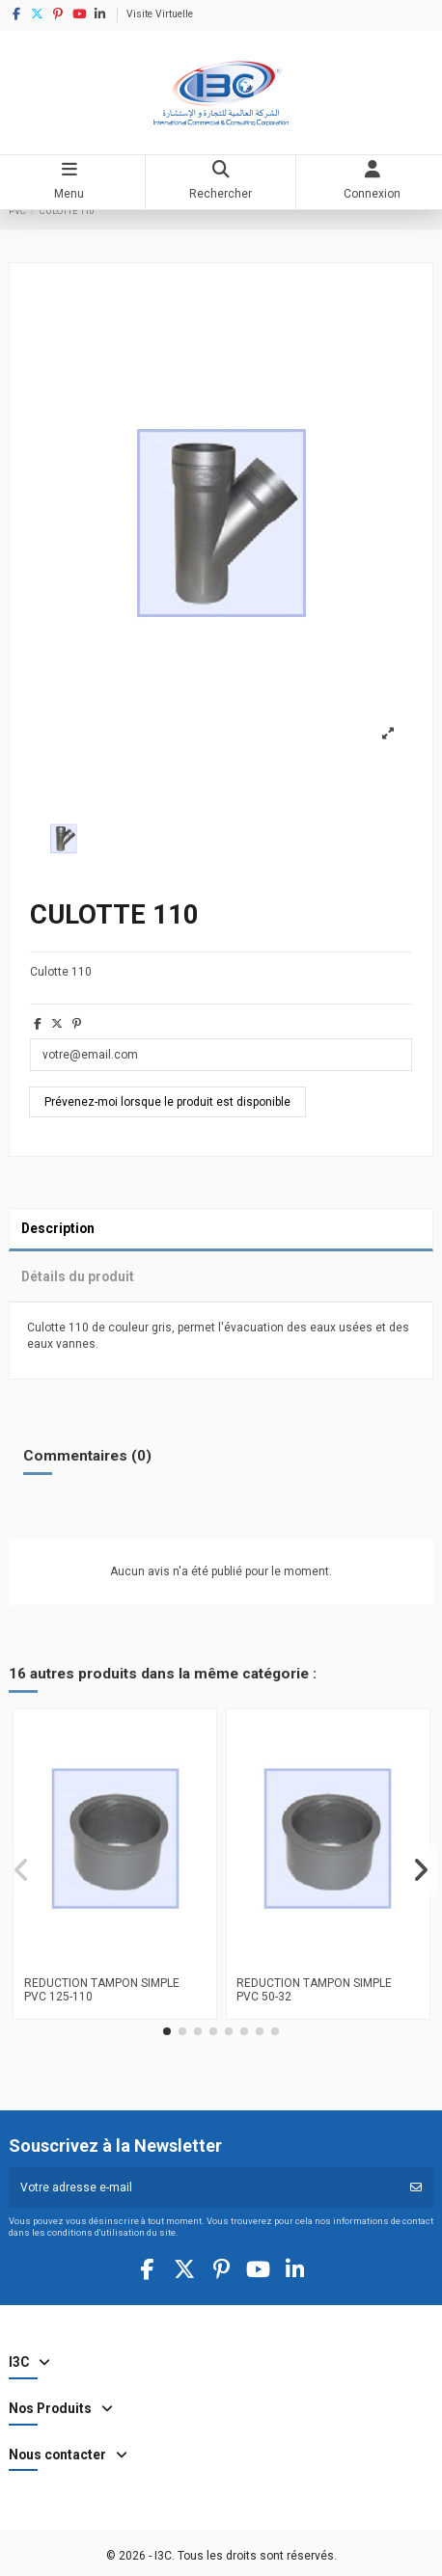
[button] (167, 2031)
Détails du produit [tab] (77, 1276)
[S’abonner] (416, 2187)
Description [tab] (58, 1228)
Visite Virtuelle (159, 14)
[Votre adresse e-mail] (204, 2187)
